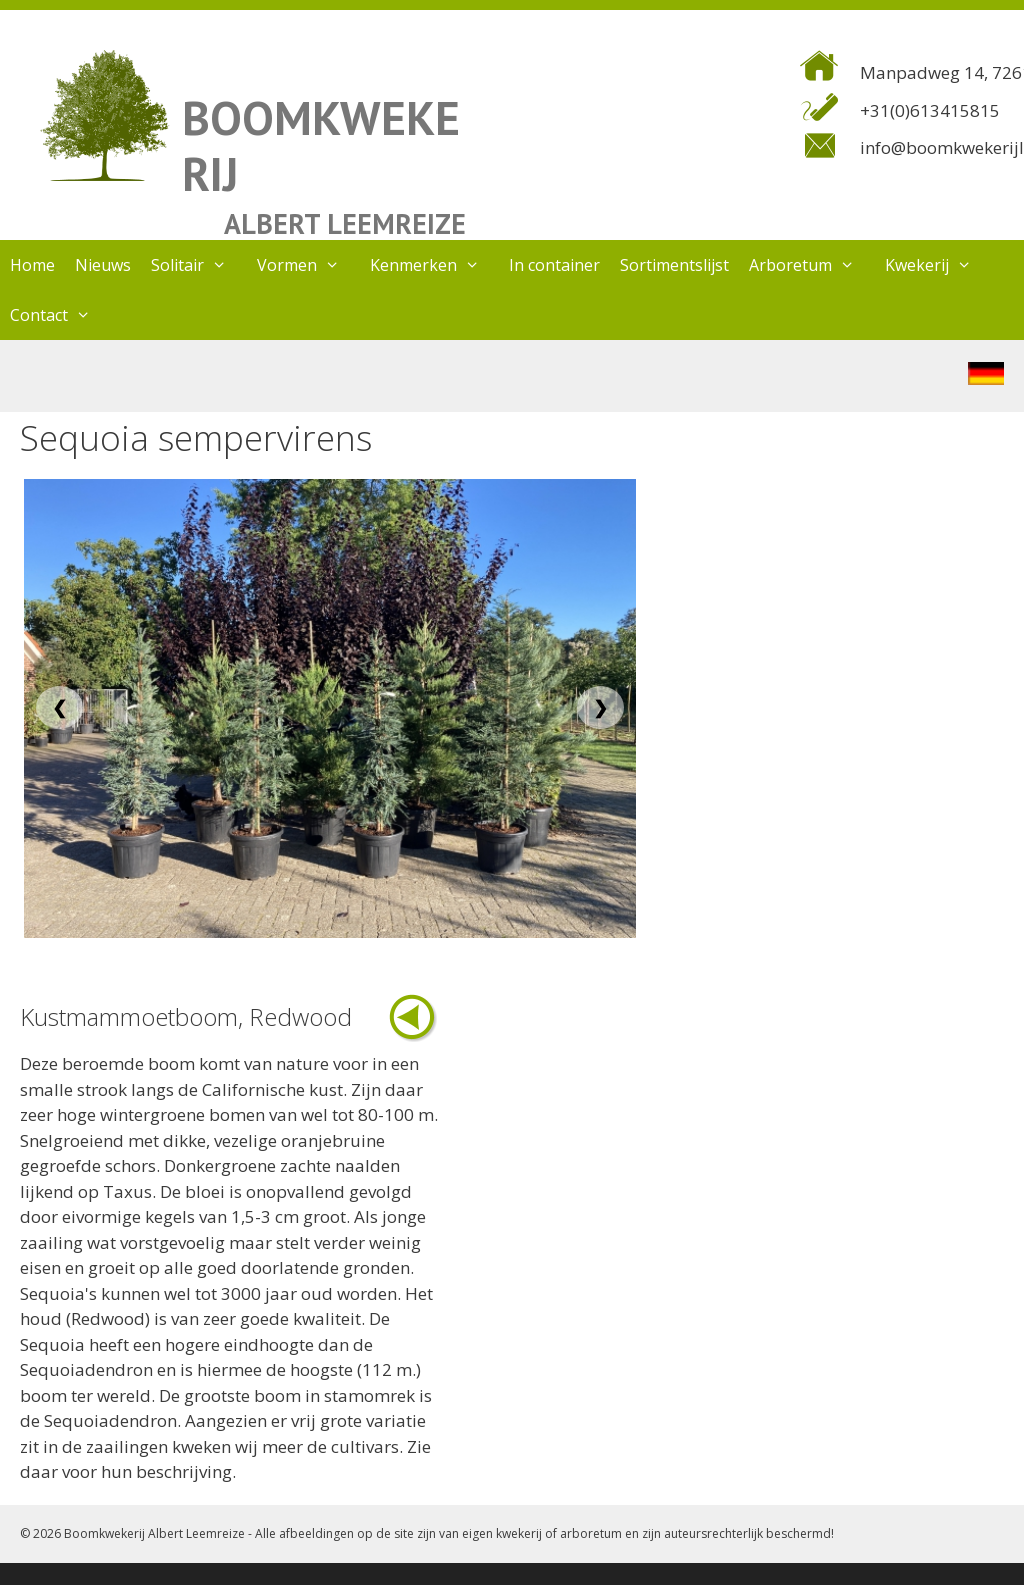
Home (32, 265)
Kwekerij (938, 265)
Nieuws (103, 265)
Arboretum (812, 265)
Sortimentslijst (674, 265)
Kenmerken (435, 265)
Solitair (199, 265)
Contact (60, 315)
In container (554, 265)
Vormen (308, 265)
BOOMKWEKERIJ (321, 145)
